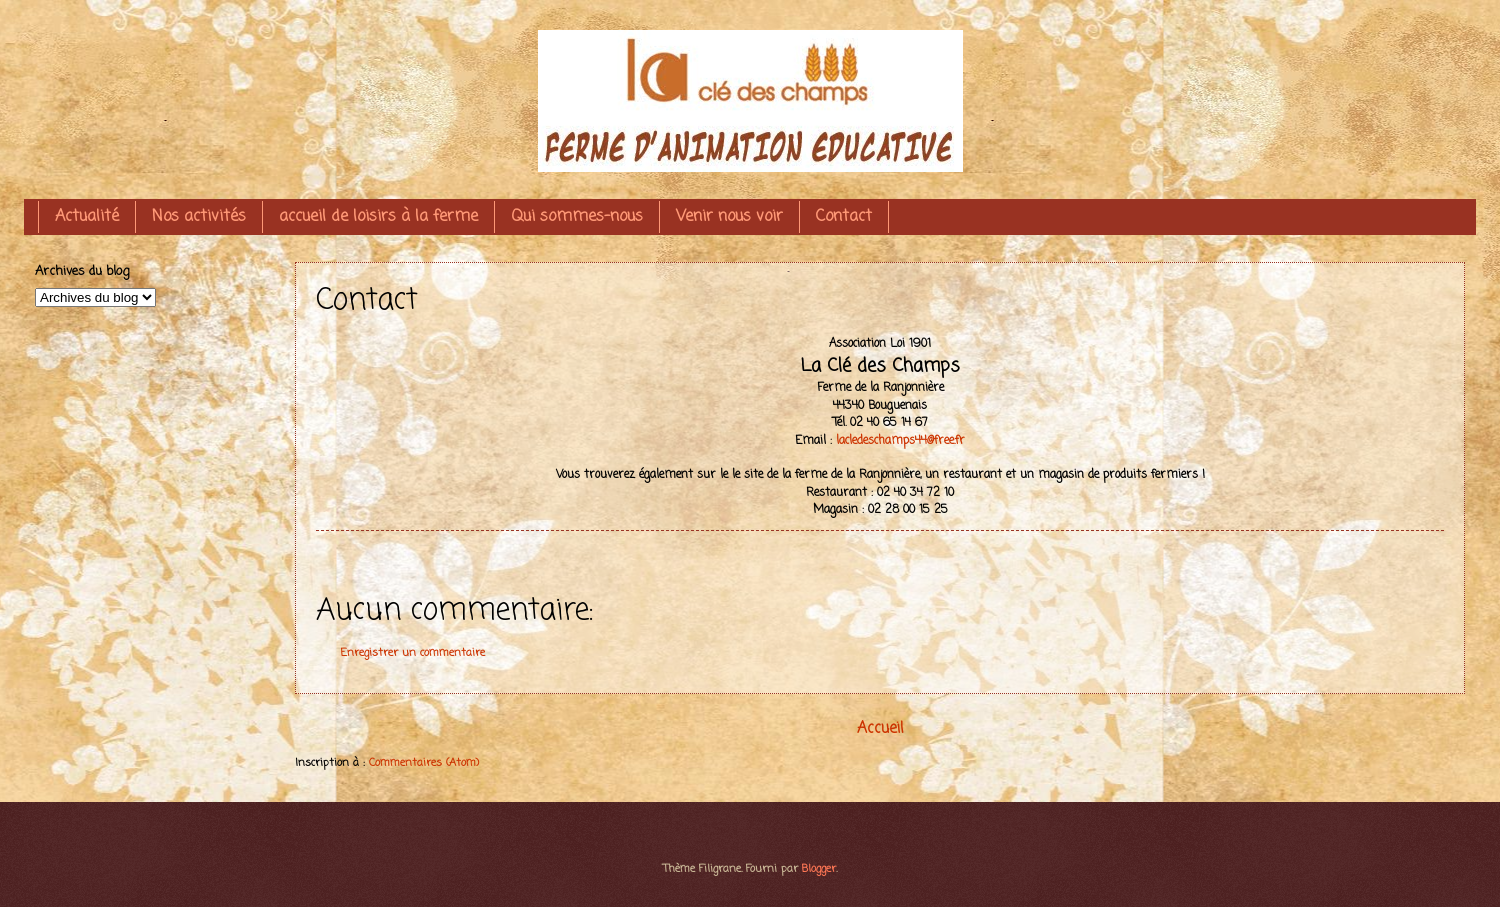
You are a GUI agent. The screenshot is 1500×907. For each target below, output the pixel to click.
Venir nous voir (729, 217)
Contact (844, 217)
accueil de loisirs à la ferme (378, 217)
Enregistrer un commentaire (413, 653)
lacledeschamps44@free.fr (900, 441)
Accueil (880, 729)
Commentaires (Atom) (424, 763)
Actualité (87, 217)
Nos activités (199, 217)
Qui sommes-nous (577, 217)
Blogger (819, 869)
